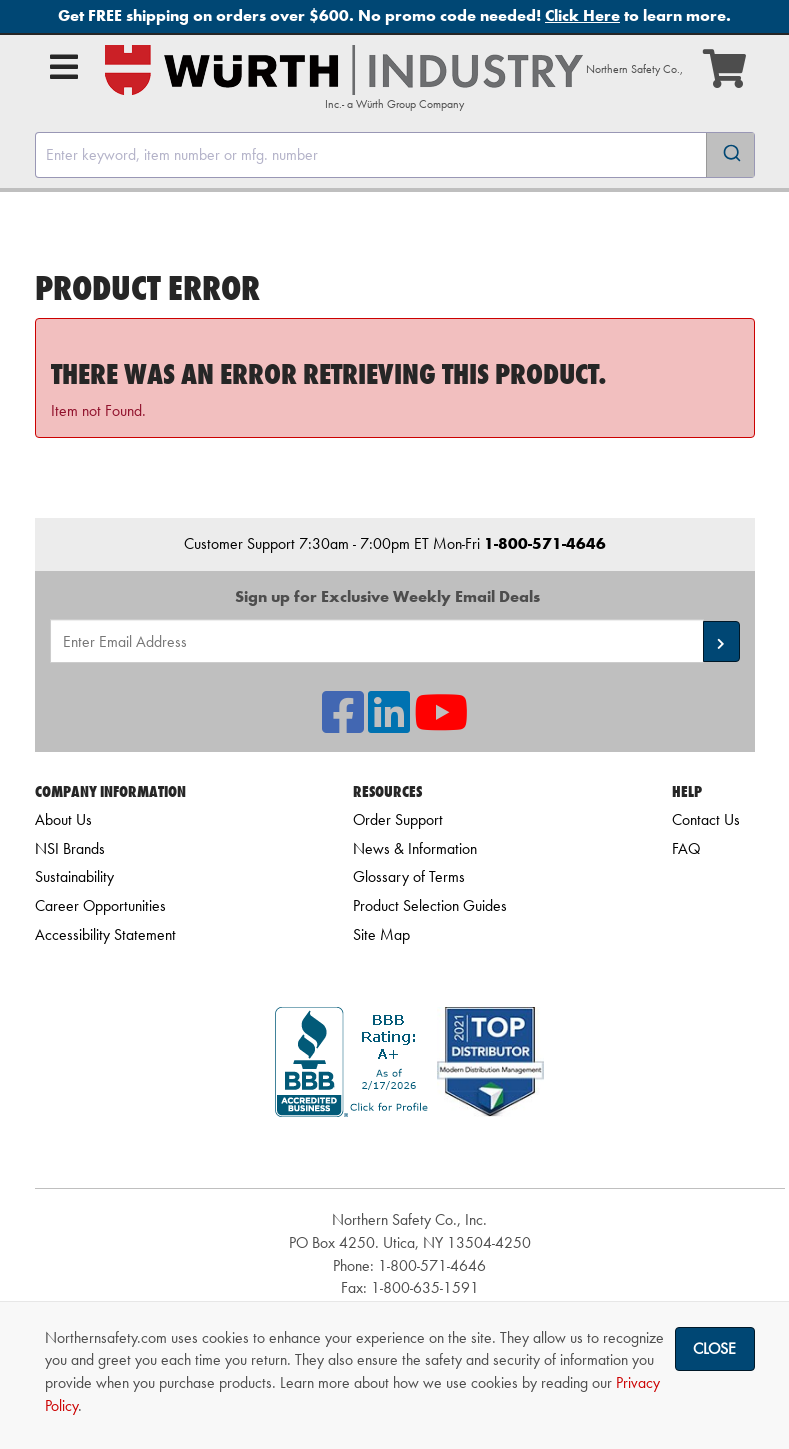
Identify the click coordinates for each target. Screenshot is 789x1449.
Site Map (381, 934)
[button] (721, 641)
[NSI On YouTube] (441, 724)
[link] (410, 1152)
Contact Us (706, 819)
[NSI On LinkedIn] (389, 724)
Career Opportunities (100, 905)
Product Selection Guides (430, 905)
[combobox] (395, 155)
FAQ (686, 848)
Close (714, 1348)
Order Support (398, 819)
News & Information (415, 848)
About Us (63, 819)
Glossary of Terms (409, 876)
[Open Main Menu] (64, 67)
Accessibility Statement (105, 934)
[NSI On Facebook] (343, 724)
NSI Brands (70, 848)
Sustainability (74, 876)
